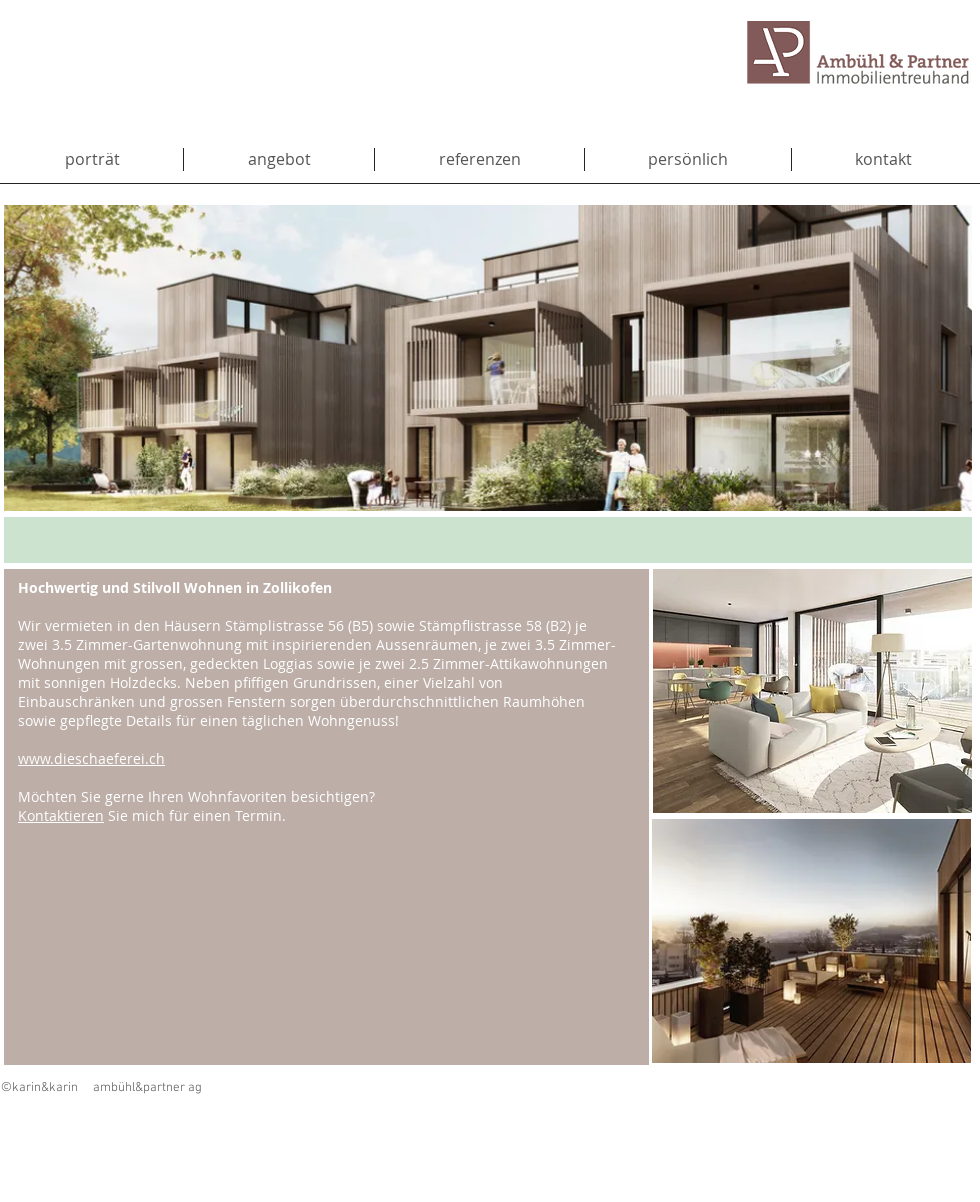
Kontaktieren (61, 815)
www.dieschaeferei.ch (91, 758)
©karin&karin (39, 1088)
